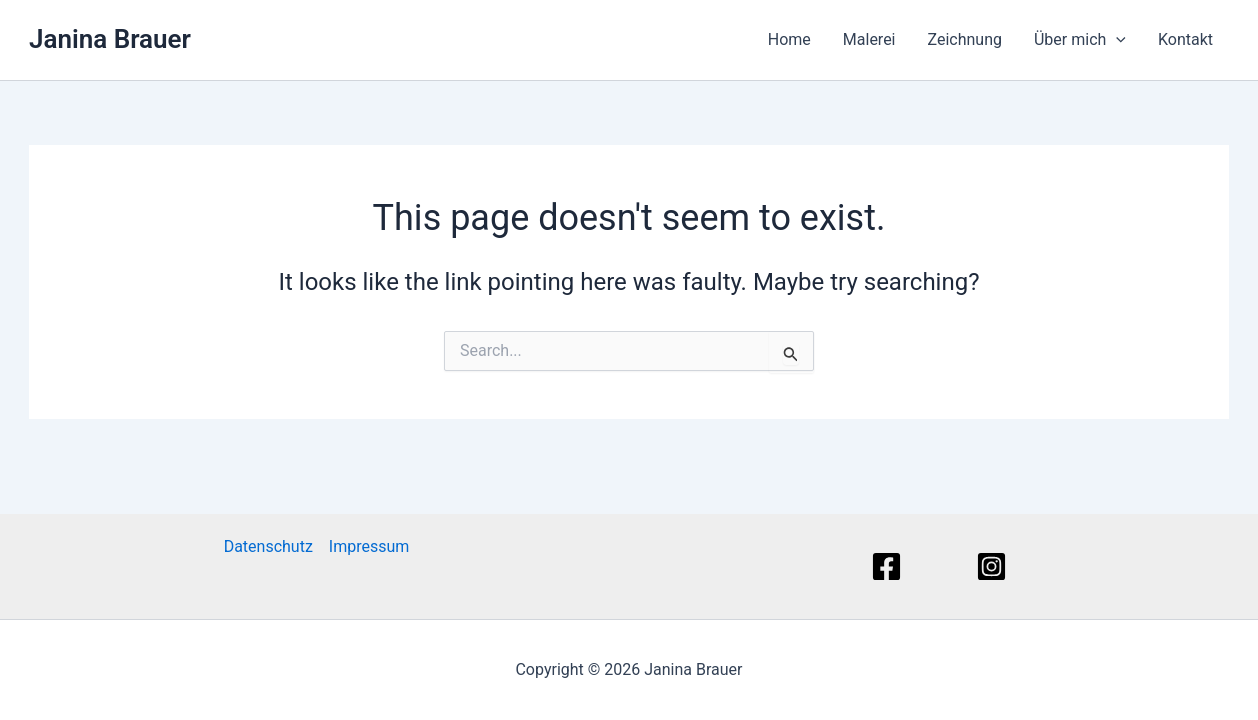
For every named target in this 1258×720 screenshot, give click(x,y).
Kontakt (1185, 39)
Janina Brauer (110, 39)
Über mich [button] (1080, 40)
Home (789, 39)
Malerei (869, 39)
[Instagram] (994, 566)
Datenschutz (268, 546)
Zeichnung (965, 39)
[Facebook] (889, 566)
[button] (1116, 40)
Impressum (369, 546)
